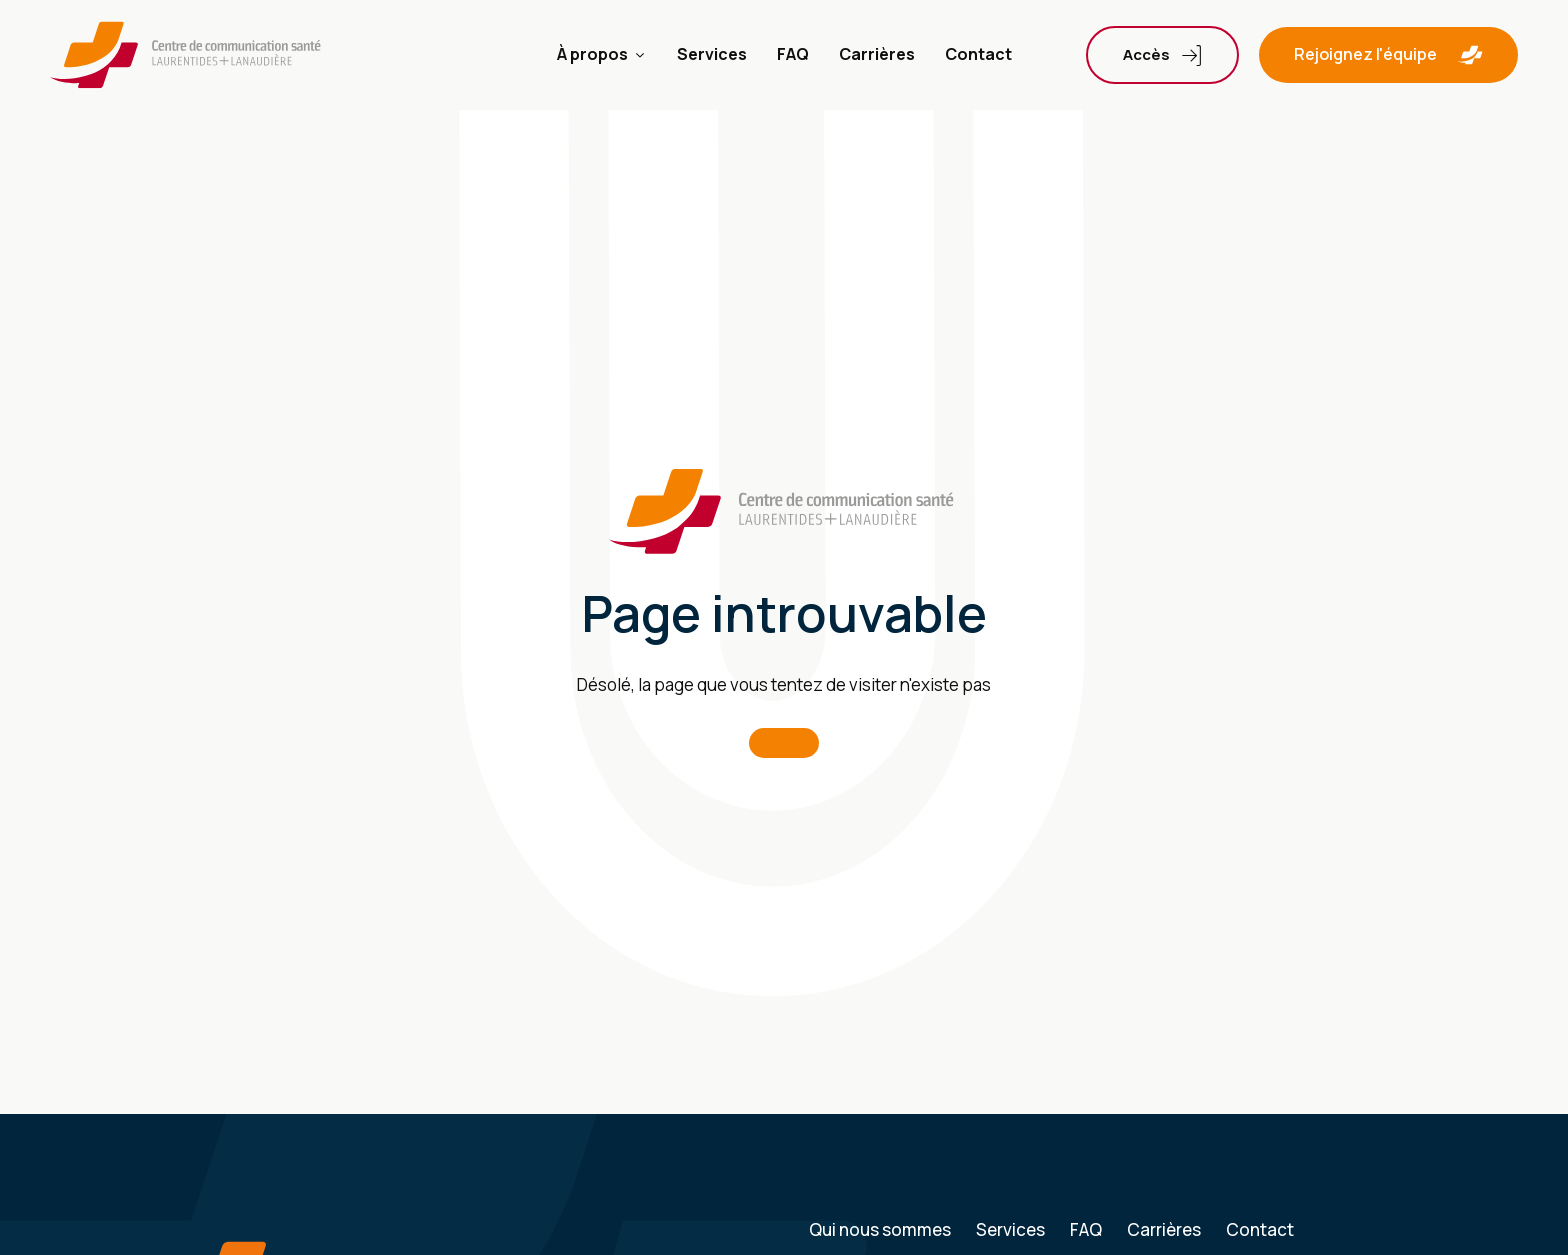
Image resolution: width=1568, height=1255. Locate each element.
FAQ (793, 54)
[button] (1388, 55)
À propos (602, 54)
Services (712, 54)
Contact (978, 54)
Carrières (877, 54)
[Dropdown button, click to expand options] (1162, 55)
